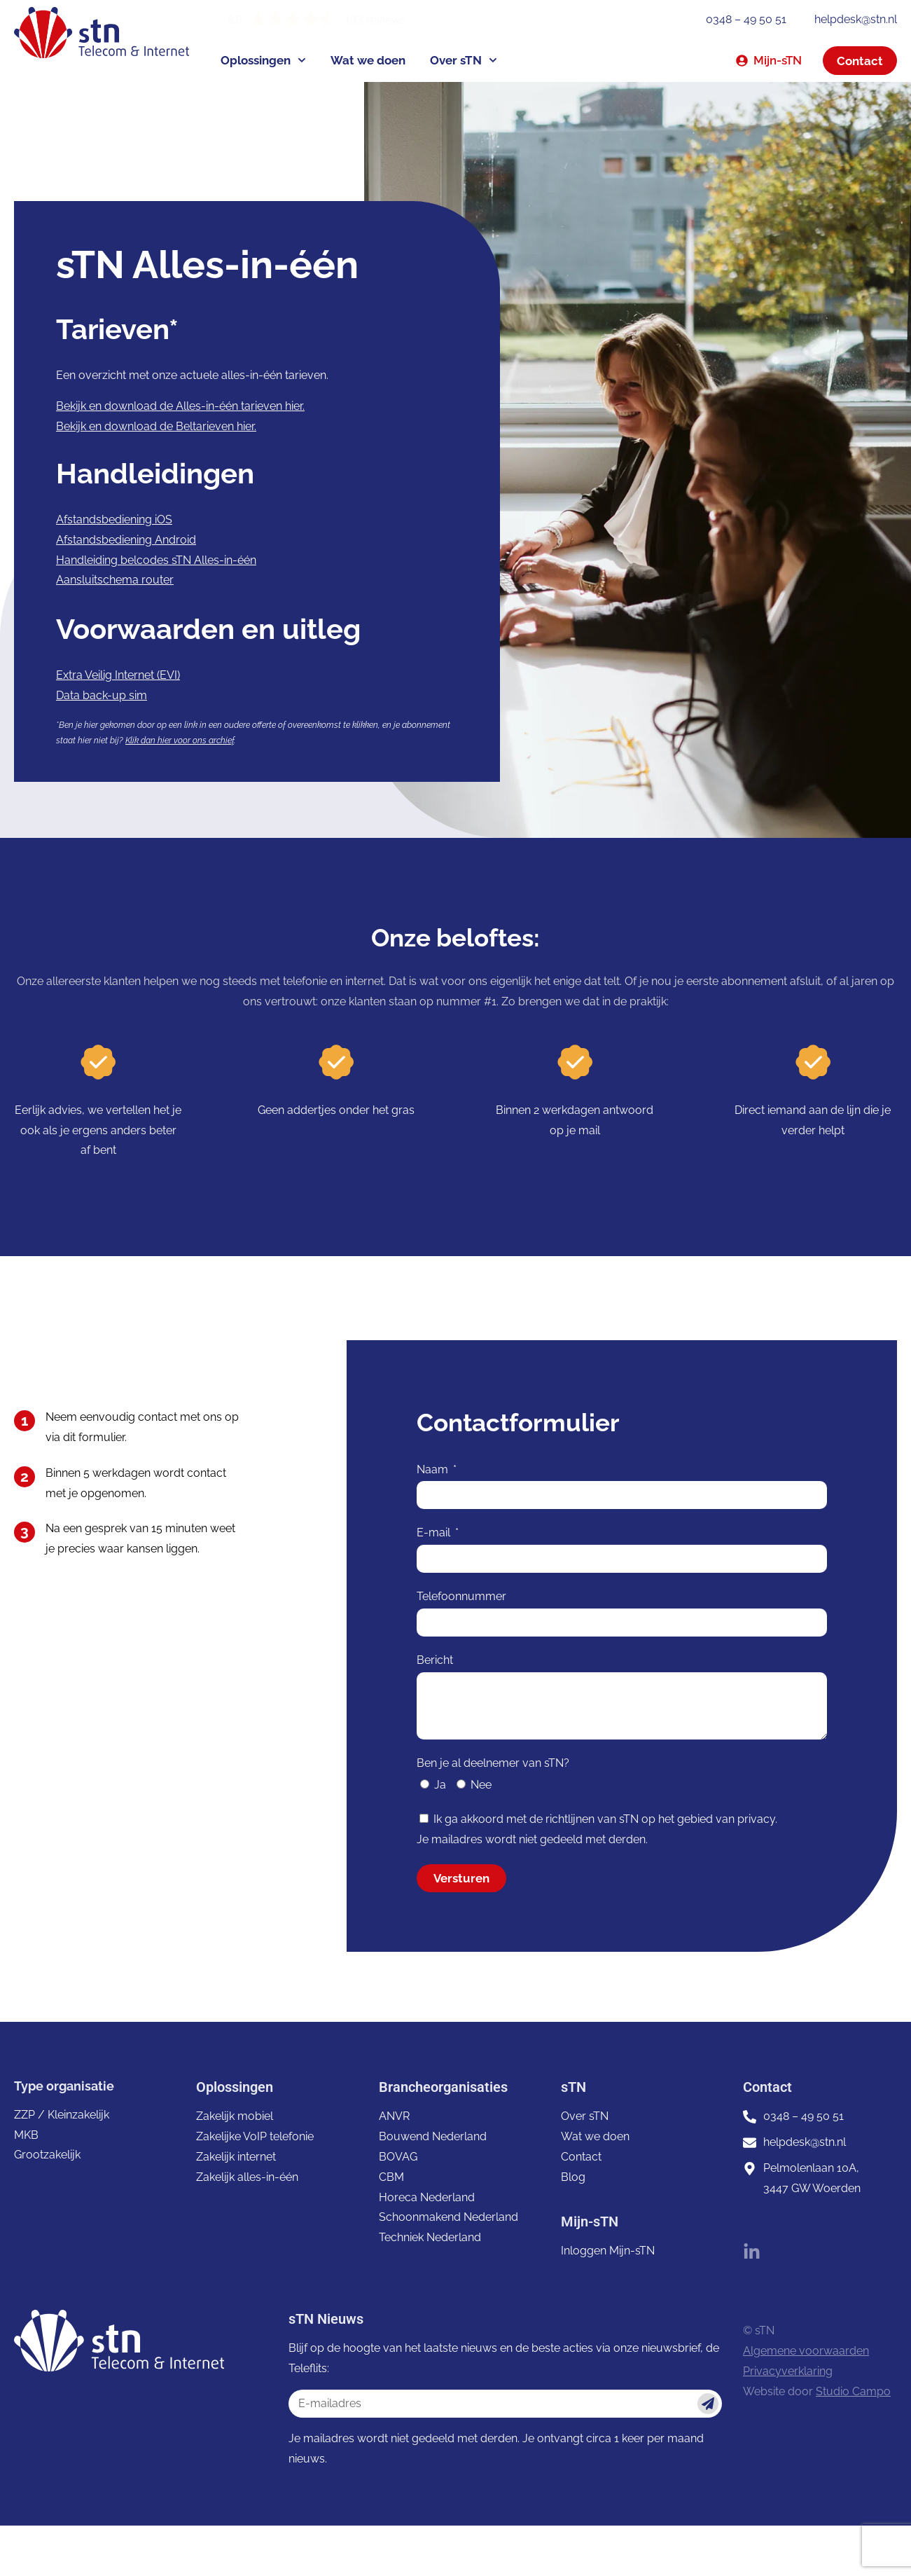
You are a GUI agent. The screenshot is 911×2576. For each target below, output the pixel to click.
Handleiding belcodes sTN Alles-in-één (156, 560)
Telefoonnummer (461, 1596)
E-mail (435, 1532)
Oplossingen (263, 60)
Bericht (435, 1660)
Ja (440, 1784)
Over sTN (463, 60)
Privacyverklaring (788, 2371)
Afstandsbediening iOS (114, 519)
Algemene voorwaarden (806, 2350)
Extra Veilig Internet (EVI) (118, 675)
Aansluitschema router (115, 579)
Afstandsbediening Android (126, 539)
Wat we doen (368, 60)
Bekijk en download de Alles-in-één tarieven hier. (180, 406)
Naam (434, 1469)
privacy (756, 1819)
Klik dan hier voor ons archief (179, 740)
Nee (481, 1784)
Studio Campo (853, 2391)
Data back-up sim (101, 695)
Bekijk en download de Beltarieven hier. (156, 426)
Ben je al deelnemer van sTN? (493, 1763)
